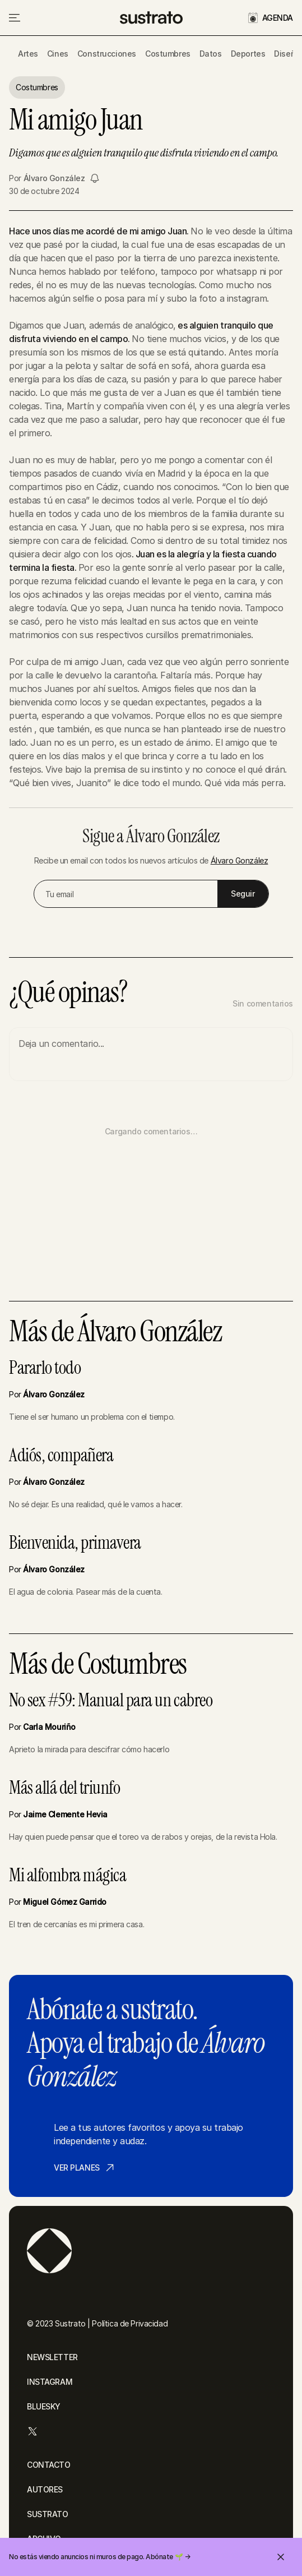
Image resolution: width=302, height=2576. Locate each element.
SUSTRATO (47, 2514)
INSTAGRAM (49, 2381)
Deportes (248, 53)
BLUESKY (44, 2406)
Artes (28, 53)
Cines (57, 53)
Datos (210, 53)
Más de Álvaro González (115, 1332)
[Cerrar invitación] (280, 2557)
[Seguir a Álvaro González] (95, 178)
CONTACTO (49, 2464)
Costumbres (168, 53)
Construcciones (106, 53)
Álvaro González (54, 178)
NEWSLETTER (52, 2357)
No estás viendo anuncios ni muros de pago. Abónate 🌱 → (99, 2556)
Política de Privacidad (130, 2323)
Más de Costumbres (98, 1664)
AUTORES (45, 2489)
